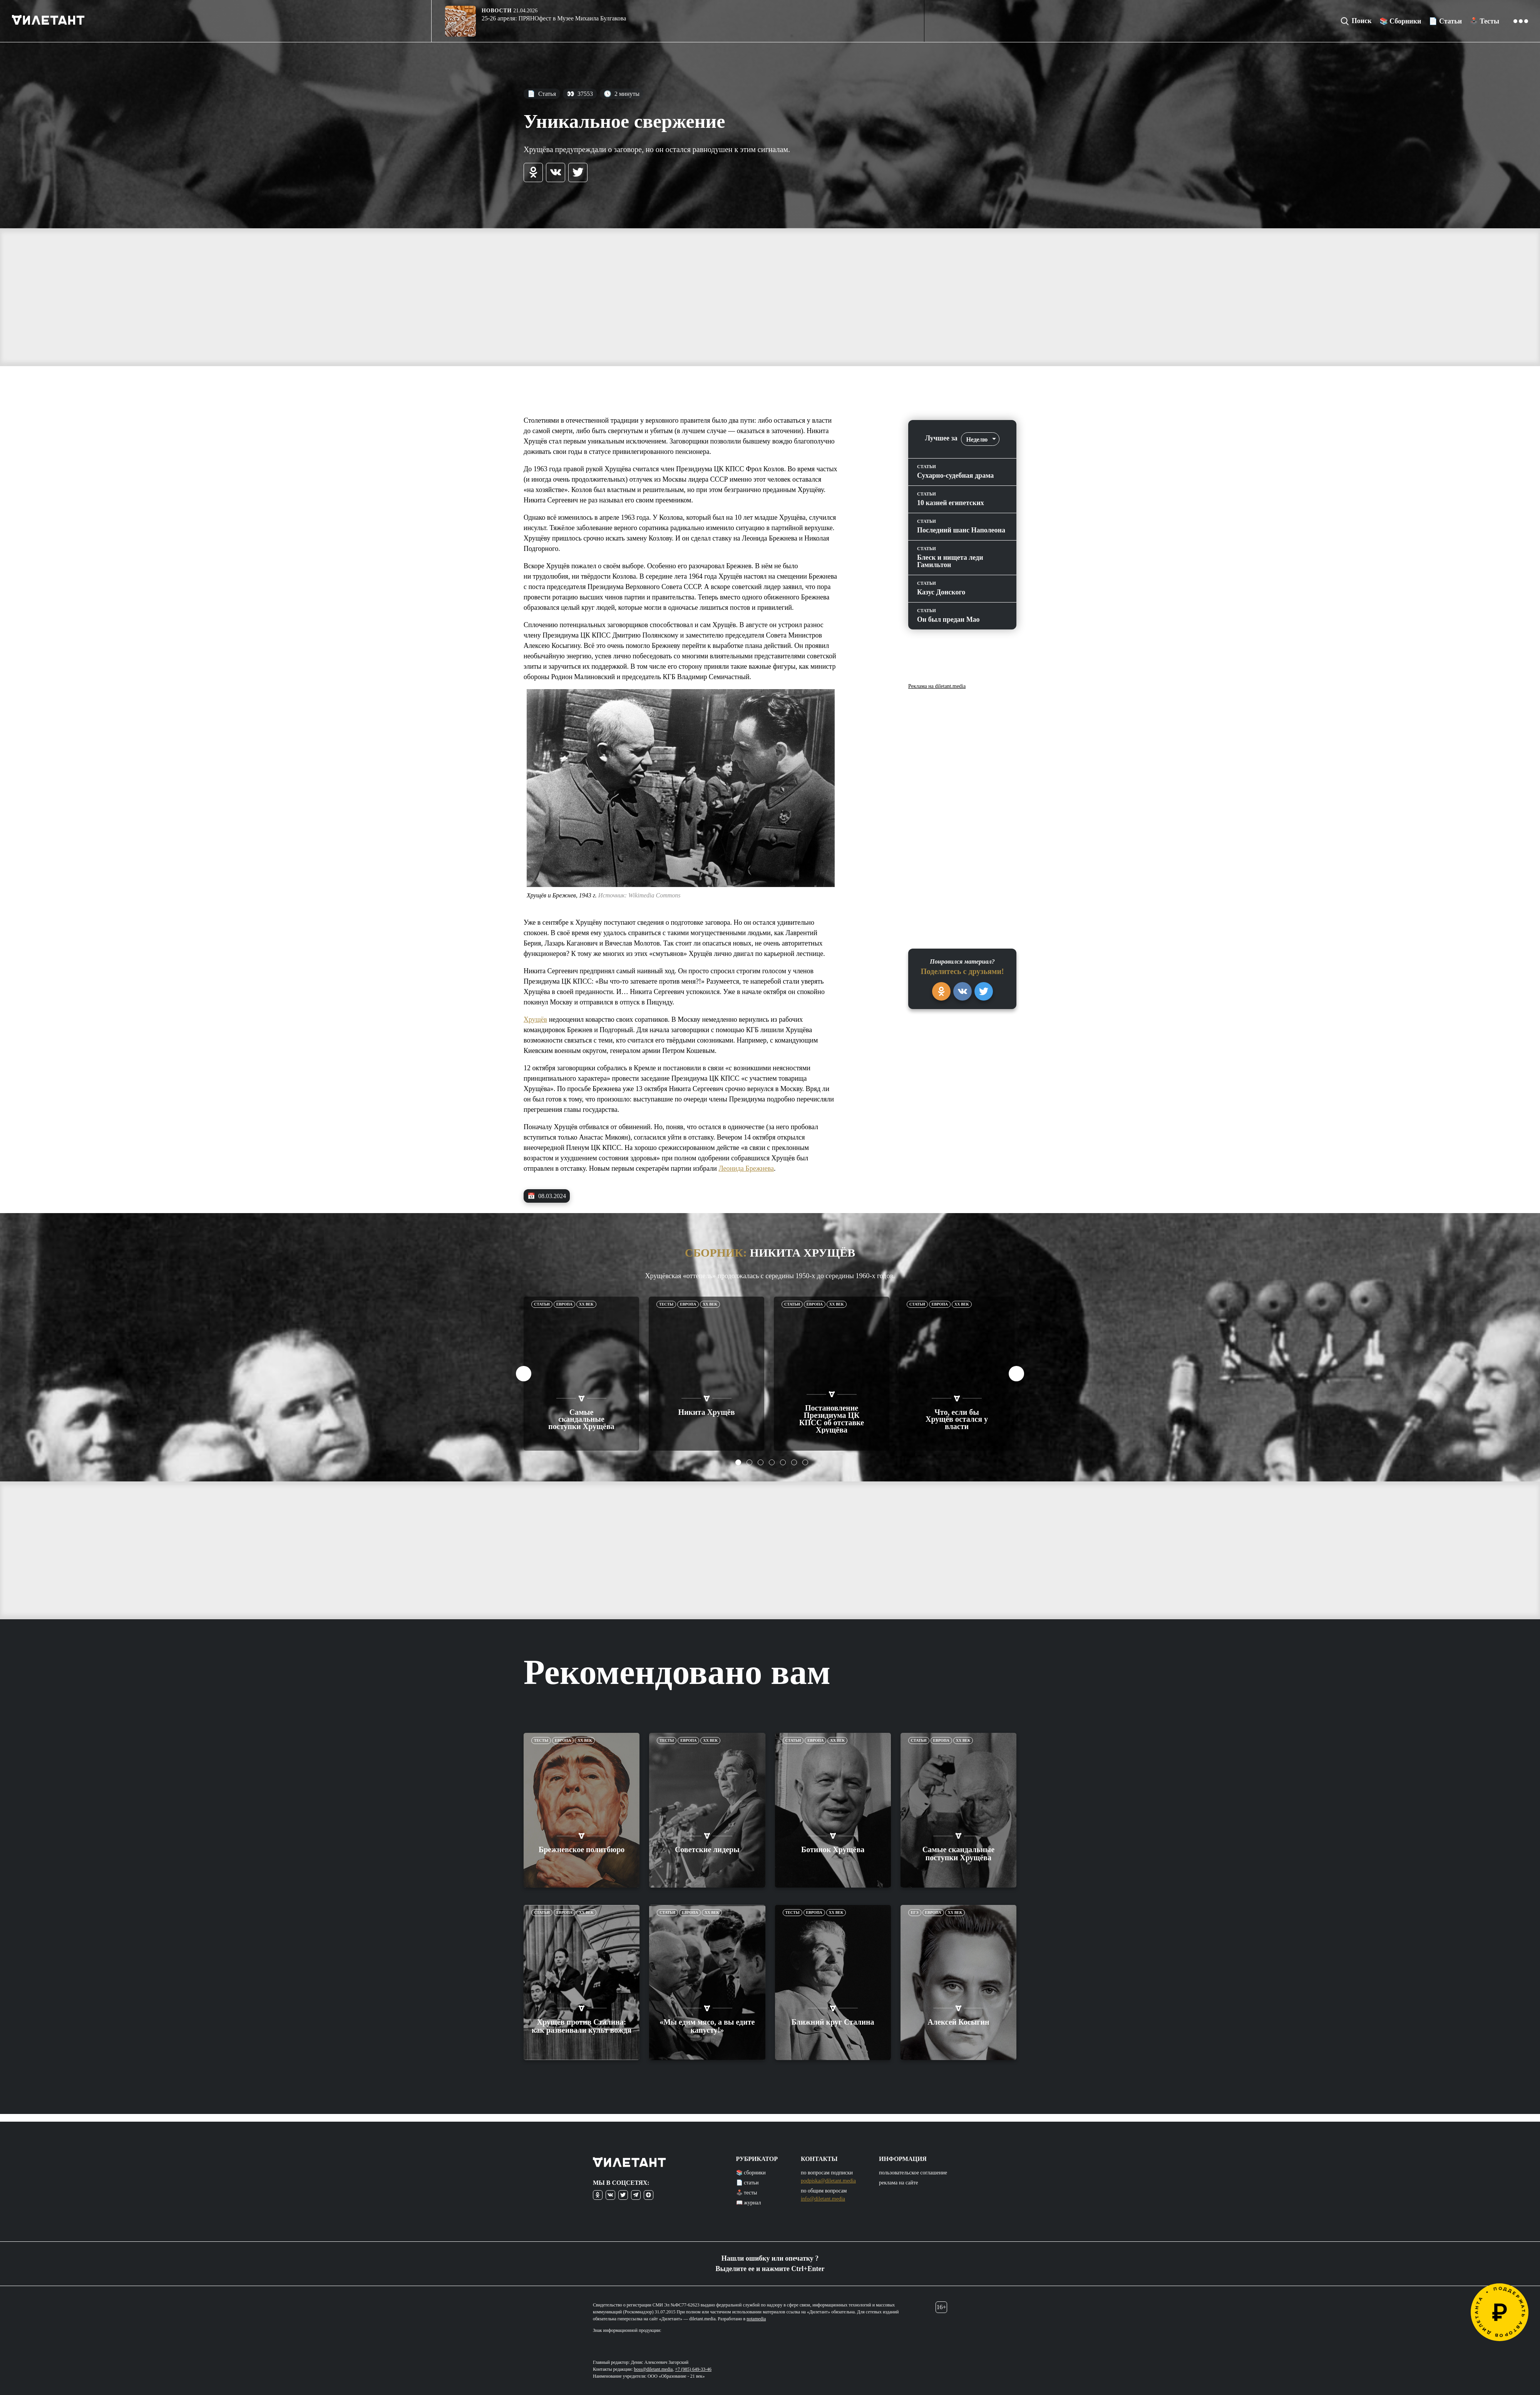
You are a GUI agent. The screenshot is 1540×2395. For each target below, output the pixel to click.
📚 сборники (751, 2173)
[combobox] (980, 439)
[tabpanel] (581, 1374)
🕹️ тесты (746, 2193)
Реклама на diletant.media (937, 686)
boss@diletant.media (653, 2369)
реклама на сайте (898, 2183)
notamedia (756, 2318)
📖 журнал (748, 2203)
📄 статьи (747, 2183)
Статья (541, 93)
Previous (523, 1373)
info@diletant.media (823, 2199)
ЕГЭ (915, 1905)
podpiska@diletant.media (828, 2181)
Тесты (666, 1304)
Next (1016, 1373)
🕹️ (1484, 21)
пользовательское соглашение (913, 2173)
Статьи (542, 1304)
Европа (564, 1304)
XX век (586, 1304)
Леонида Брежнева (746, 1168)
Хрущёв (535, 1019)
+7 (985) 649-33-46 (693, 2369)
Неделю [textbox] (977, 439)
